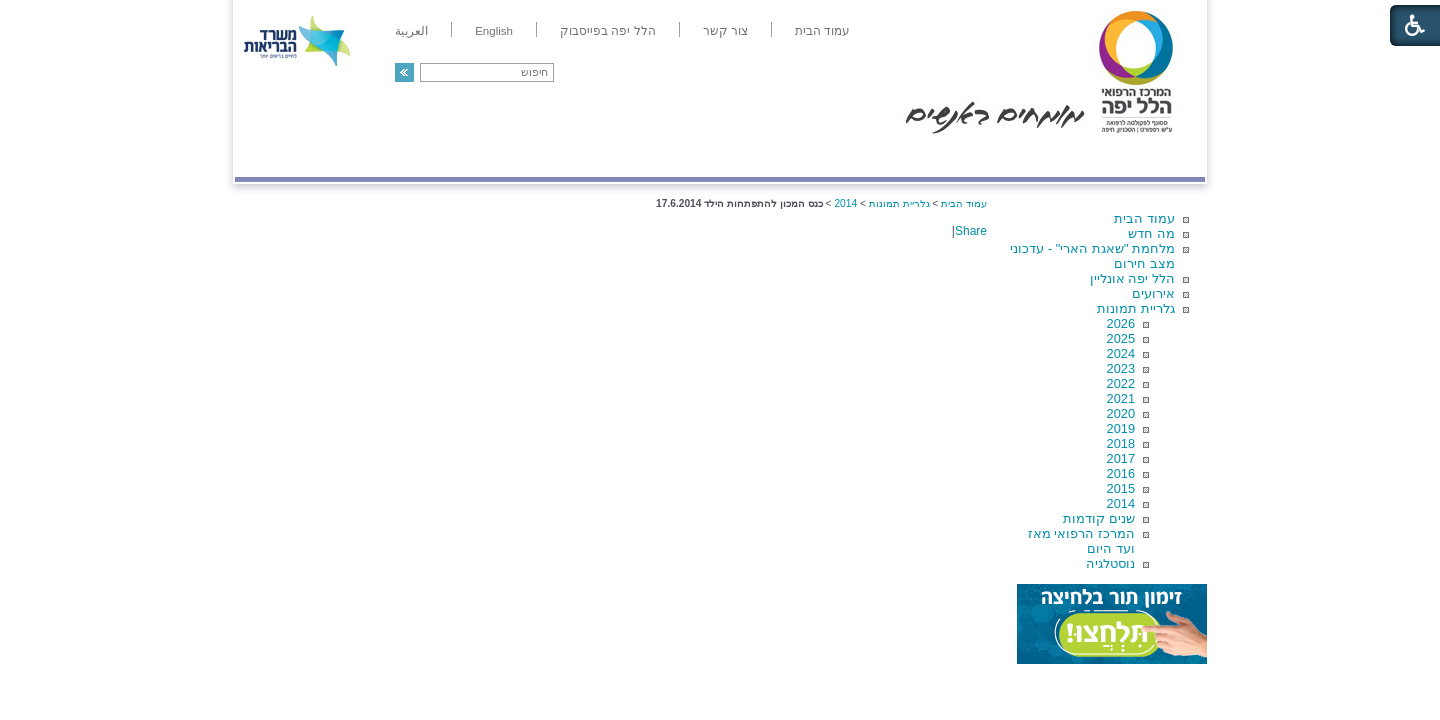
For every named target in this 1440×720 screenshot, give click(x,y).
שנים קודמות (1099, 518)
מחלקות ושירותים (1026, 156)
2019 (1121, 428)
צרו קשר (268, 156)
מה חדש (1151, 233)
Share (971, 231)
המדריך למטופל (788, 156)
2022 (1121, 383)
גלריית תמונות (1136, 308)
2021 (1121, 398)
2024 (1121, 353)
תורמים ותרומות (366, 156)
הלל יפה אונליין (1132, 278)
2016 (1121, 473)
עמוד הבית (1144, 218)
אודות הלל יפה (904, 156)
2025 (1121, 338)
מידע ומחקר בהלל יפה (652, 156)
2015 (1121, 488)
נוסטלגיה (1110, 563)
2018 (1121, 443)
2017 (1121, 458)
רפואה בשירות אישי (502, 156)
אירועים (1153, 293)
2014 (1121, 503)
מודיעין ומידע (1147, 156)
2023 (1121, 368)
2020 (1121, 413)
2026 (1121, 323)
